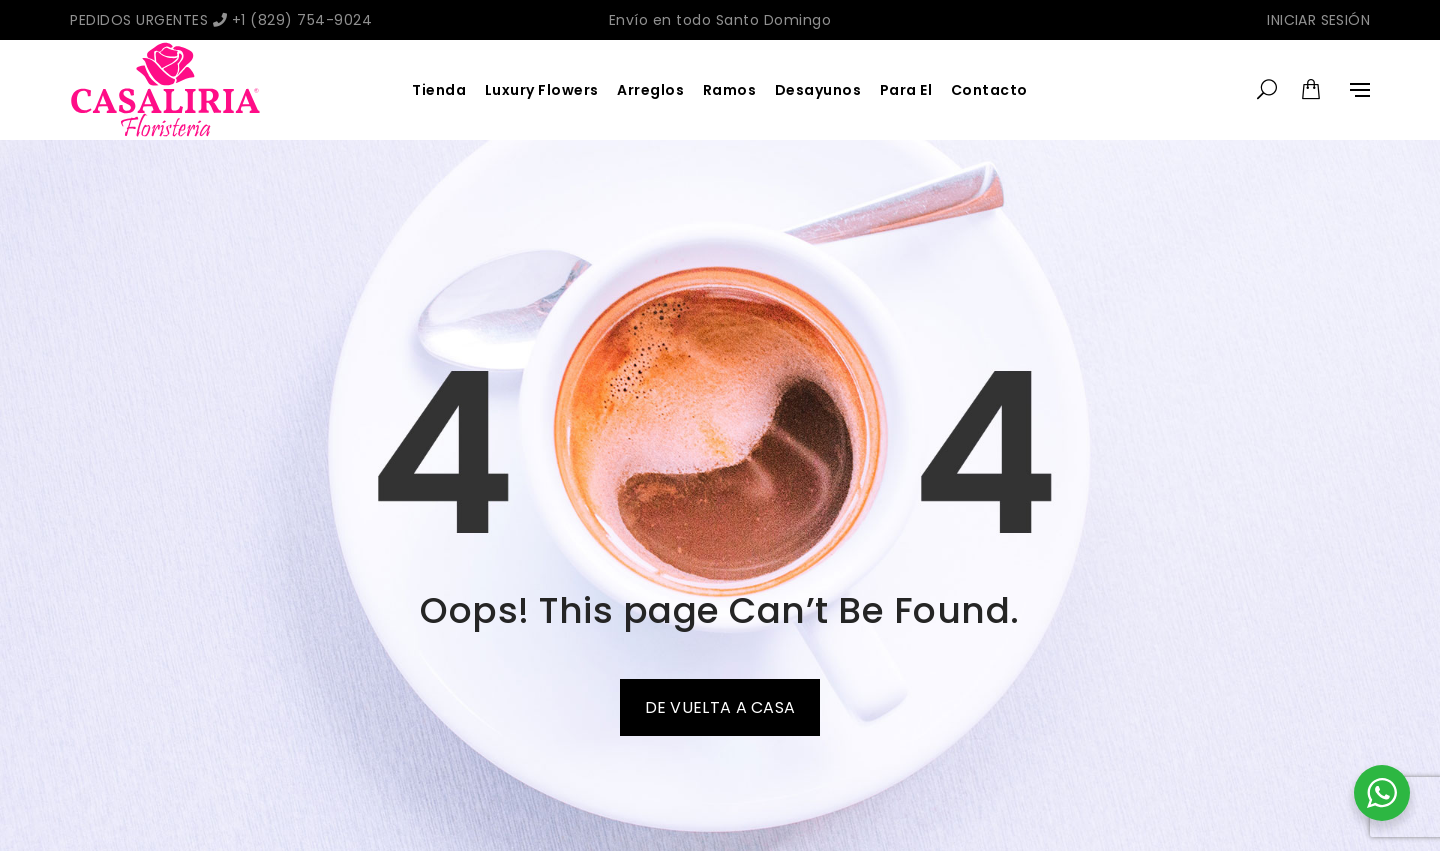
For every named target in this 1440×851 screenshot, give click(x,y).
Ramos (730, 90)
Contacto (989, 90)
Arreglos (650, 90)
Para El (906, 90)
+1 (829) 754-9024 (293, 20)
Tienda (439, 90)
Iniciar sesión (1318, 20)
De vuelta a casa (720, 707)
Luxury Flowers (542, 90)
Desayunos (818, 90)
